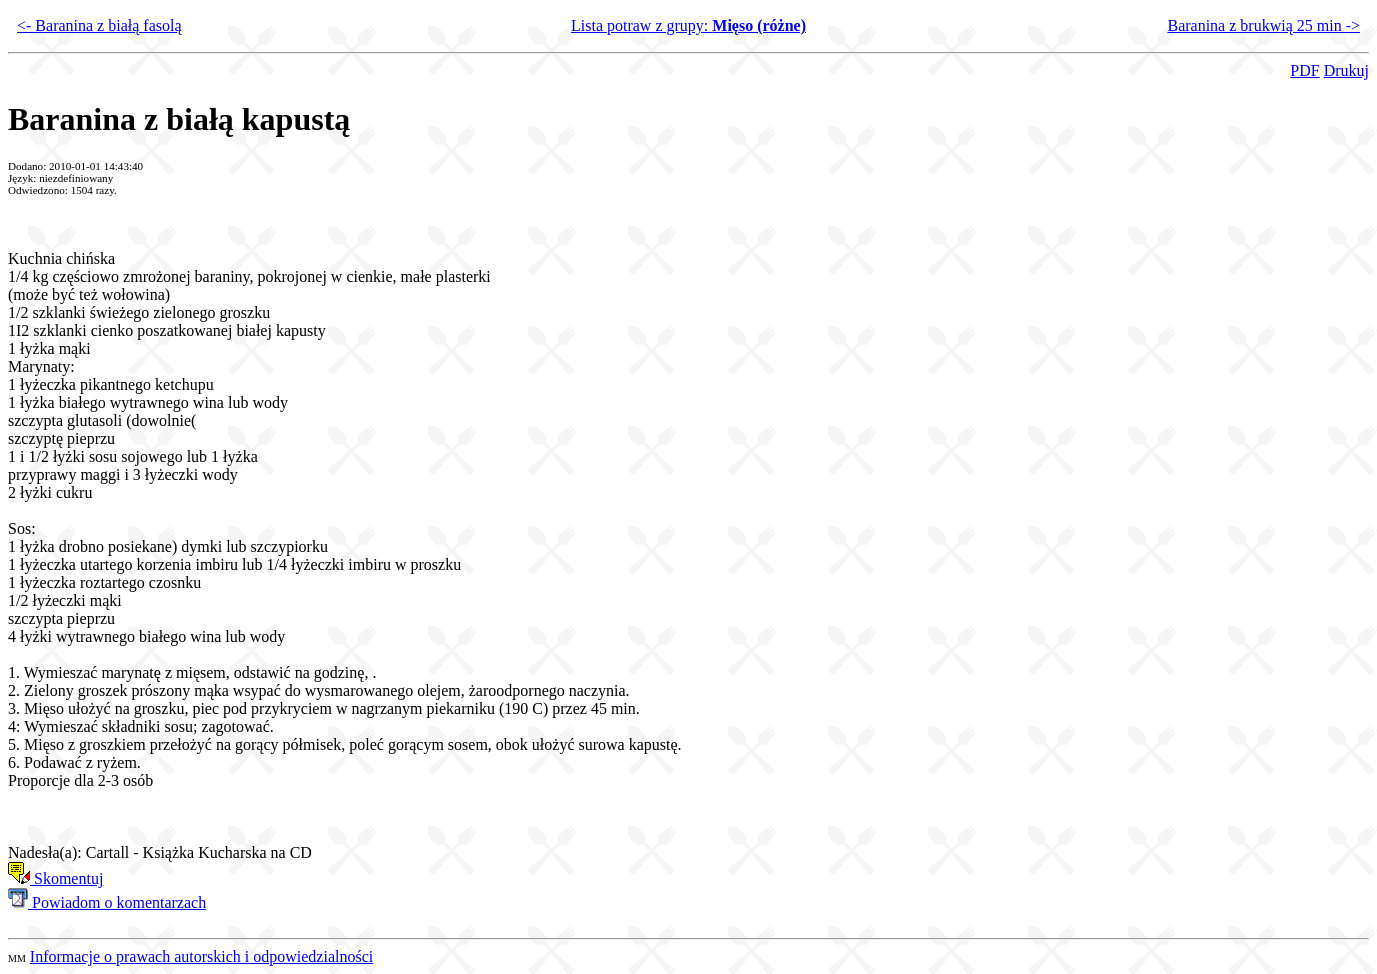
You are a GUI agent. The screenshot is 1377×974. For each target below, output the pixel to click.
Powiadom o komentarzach (107, 902)
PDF (1304, 70)
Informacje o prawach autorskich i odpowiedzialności (201, 956)
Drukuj (1346, 70)
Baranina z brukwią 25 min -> (1263, 25)
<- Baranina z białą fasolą (99, 25)
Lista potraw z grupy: (688, 25)
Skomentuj (55, 878)
